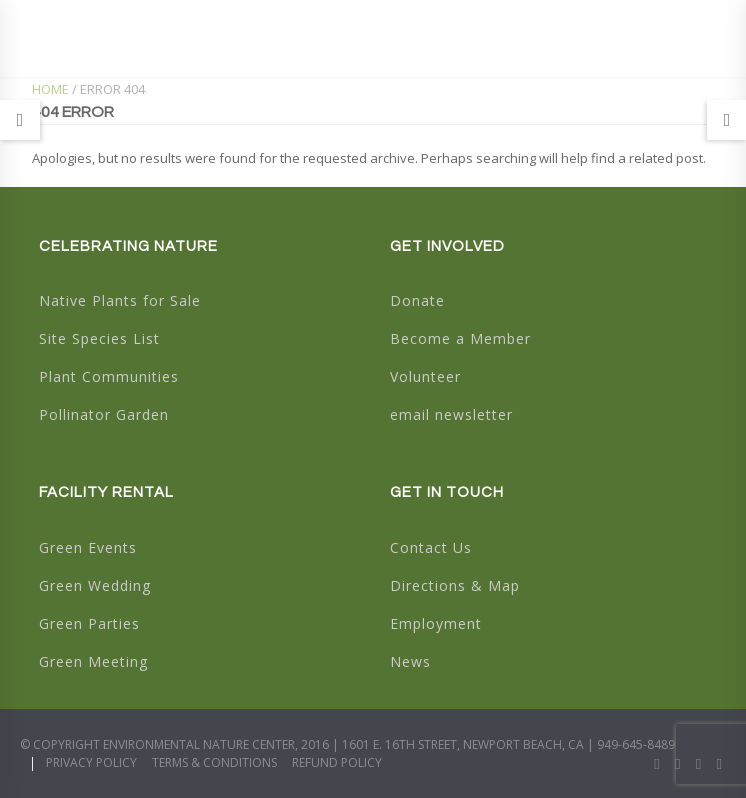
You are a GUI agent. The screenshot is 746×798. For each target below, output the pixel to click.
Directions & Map (455, 585)
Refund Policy (337, 762)
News (410, 661)
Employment (436, 623)
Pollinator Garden (104, 414)
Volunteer (425, 376)
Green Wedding (95, 585)
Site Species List (99, 338)
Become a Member (460, 338)
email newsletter (451, 414)
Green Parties (89, 623)
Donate (417, 300)
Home (50, 89)
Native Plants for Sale (120, 300)
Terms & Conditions (214, 762)
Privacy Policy (91, 762)
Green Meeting (93, 661)
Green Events (88, 547)
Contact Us (431, 547)
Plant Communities (109, 376)
